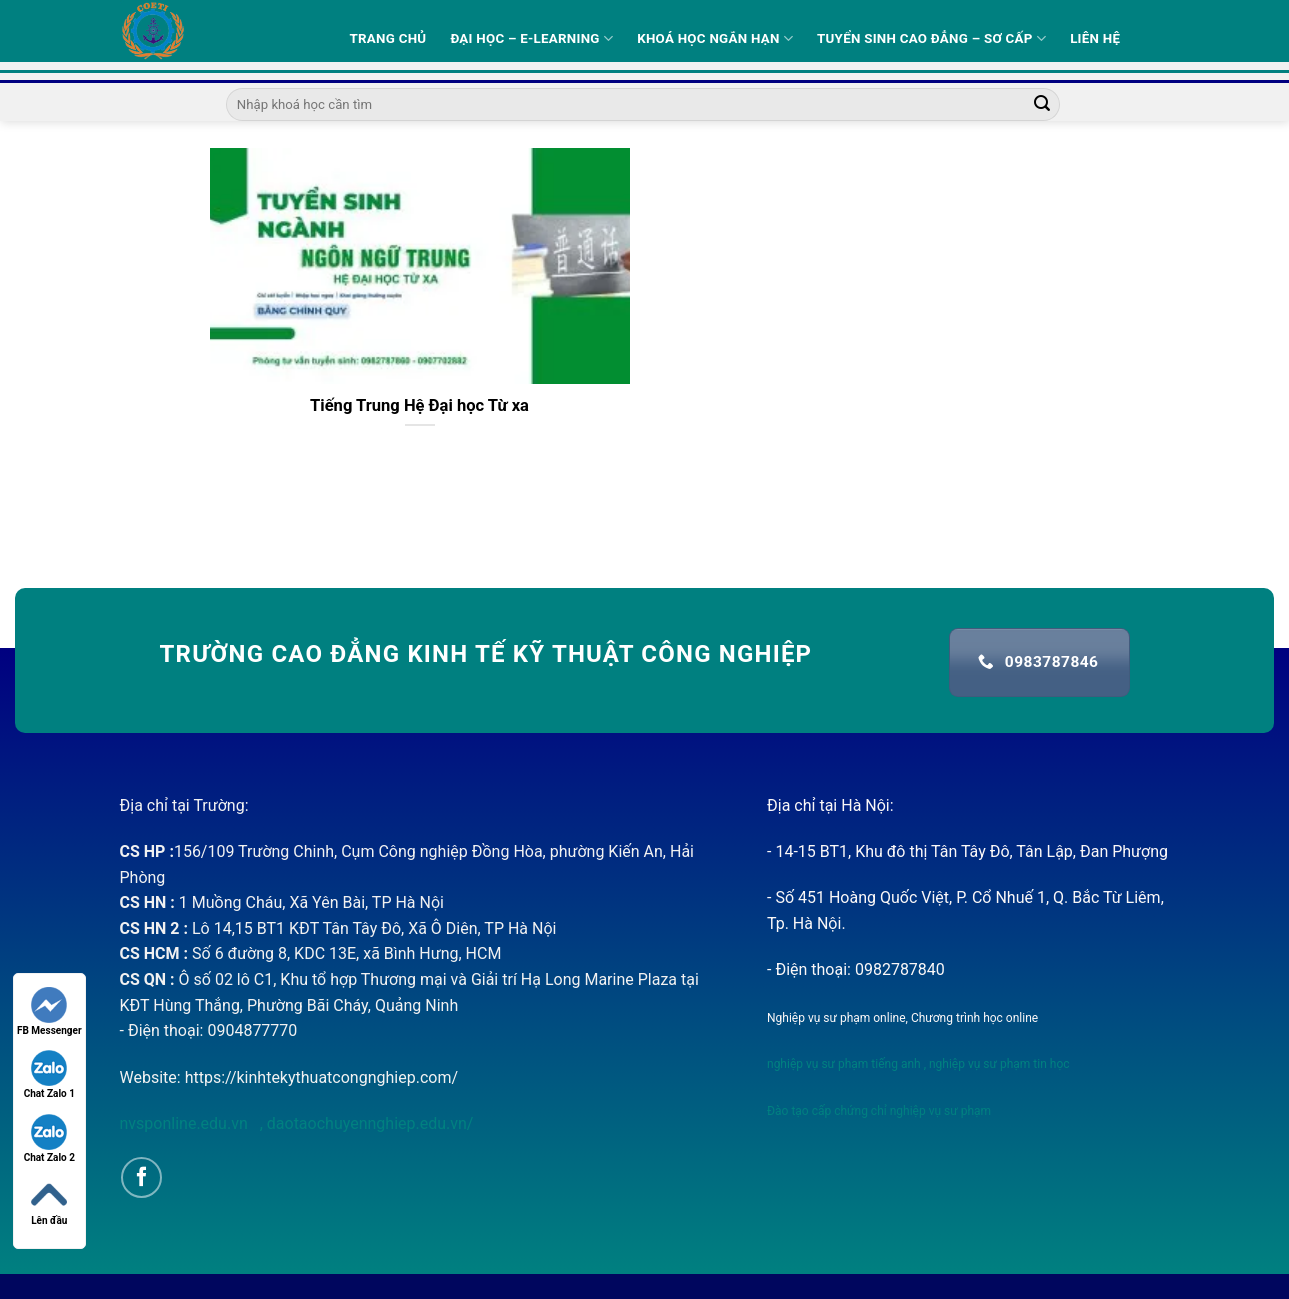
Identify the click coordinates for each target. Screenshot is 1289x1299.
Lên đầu (49, 1201)
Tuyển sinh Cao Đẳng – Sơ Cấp (931, 38)
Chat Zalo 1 (49, 1074)
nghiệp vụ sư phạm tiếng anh (844, 1064)
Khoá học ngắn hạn (715, 38)
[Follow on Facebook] (141, 1177)
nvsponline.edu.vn (186, 1123)
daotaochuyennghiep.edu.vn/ (368, 1123)
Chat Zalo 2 (49, 1138)
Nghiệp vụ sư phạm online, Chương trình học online (902, 1018)
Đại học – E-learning (531, 38)
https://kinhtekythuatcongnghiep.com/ (321, 1077)
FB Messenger (49, 1011)
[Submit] (1042, 105)
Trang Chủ (388, 38)
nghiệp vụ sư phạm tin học (998, 1064)
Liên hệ (1095, 38)
